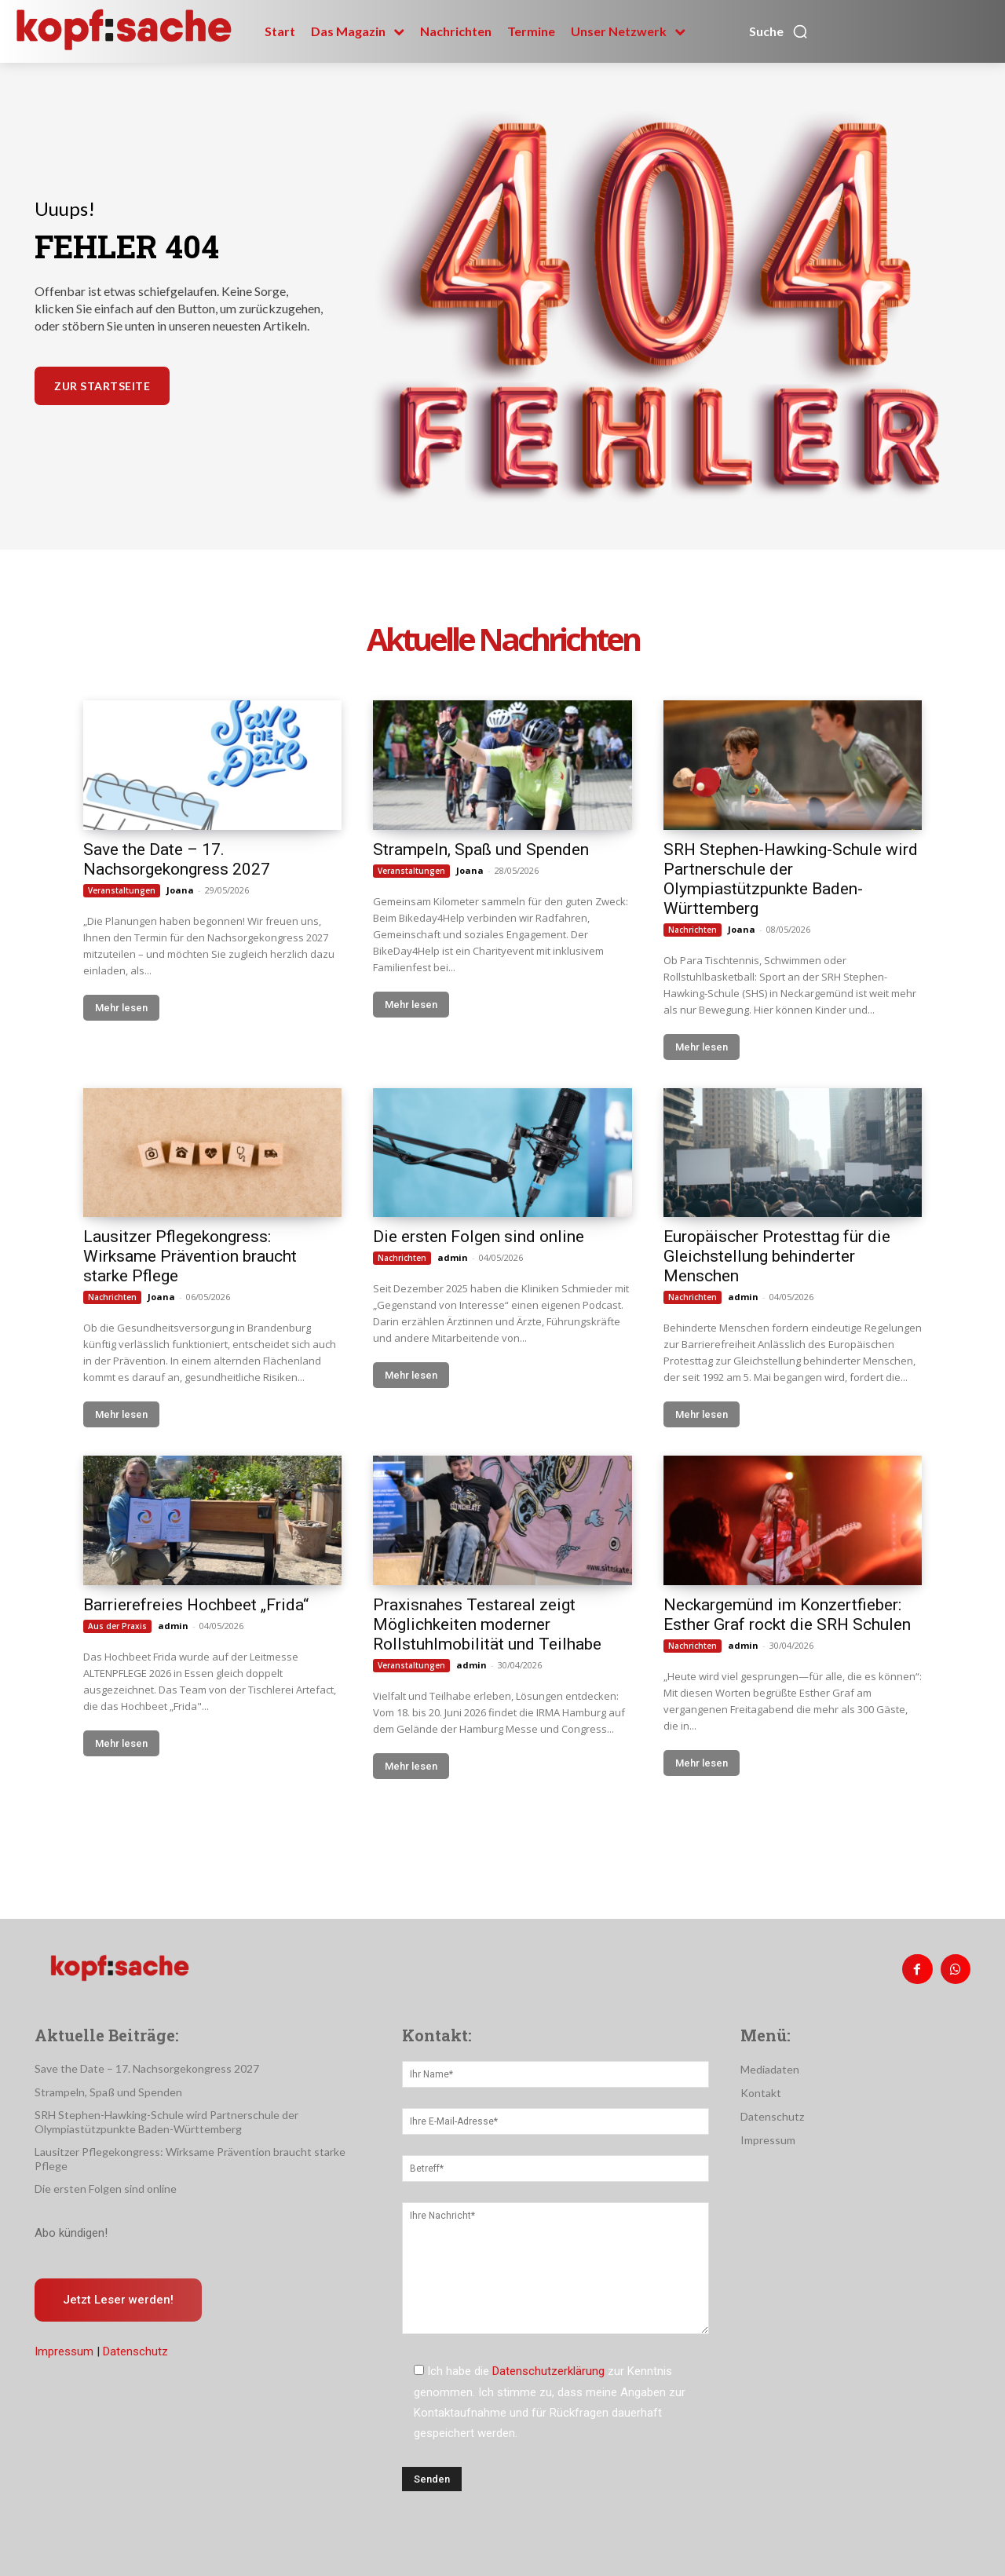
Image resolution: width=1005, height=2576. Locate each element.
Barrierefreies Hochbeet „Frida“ (196, 1604)
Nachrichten (692, 929)
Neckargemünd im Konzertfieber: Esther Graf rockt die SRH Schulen (787, 1614)
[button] (779, 31)
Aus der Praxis (117, 1626)
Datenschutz (135, 2351)
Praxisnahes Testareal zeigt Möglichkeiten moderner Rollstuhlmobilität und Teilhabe (487, 1624)
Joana (180, 890)
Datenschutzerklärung (548, 2371)
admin (452, 1257)
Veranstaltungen (121, 890)
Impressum (64, 2351)
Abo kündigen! (71, 2233)
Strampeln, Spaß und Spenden (481, 849)
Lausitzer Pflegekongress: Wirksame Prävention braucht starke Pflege (190, 1256)
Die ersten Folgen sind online (478, 1236)
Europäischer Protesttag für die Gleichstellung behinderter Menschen (776, 1256)
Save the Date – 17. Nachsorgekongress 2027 (176, 859)
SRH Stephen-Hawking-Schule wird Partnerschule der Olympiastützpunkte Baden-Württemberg (790, 879)
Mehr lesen (121, 1008)
